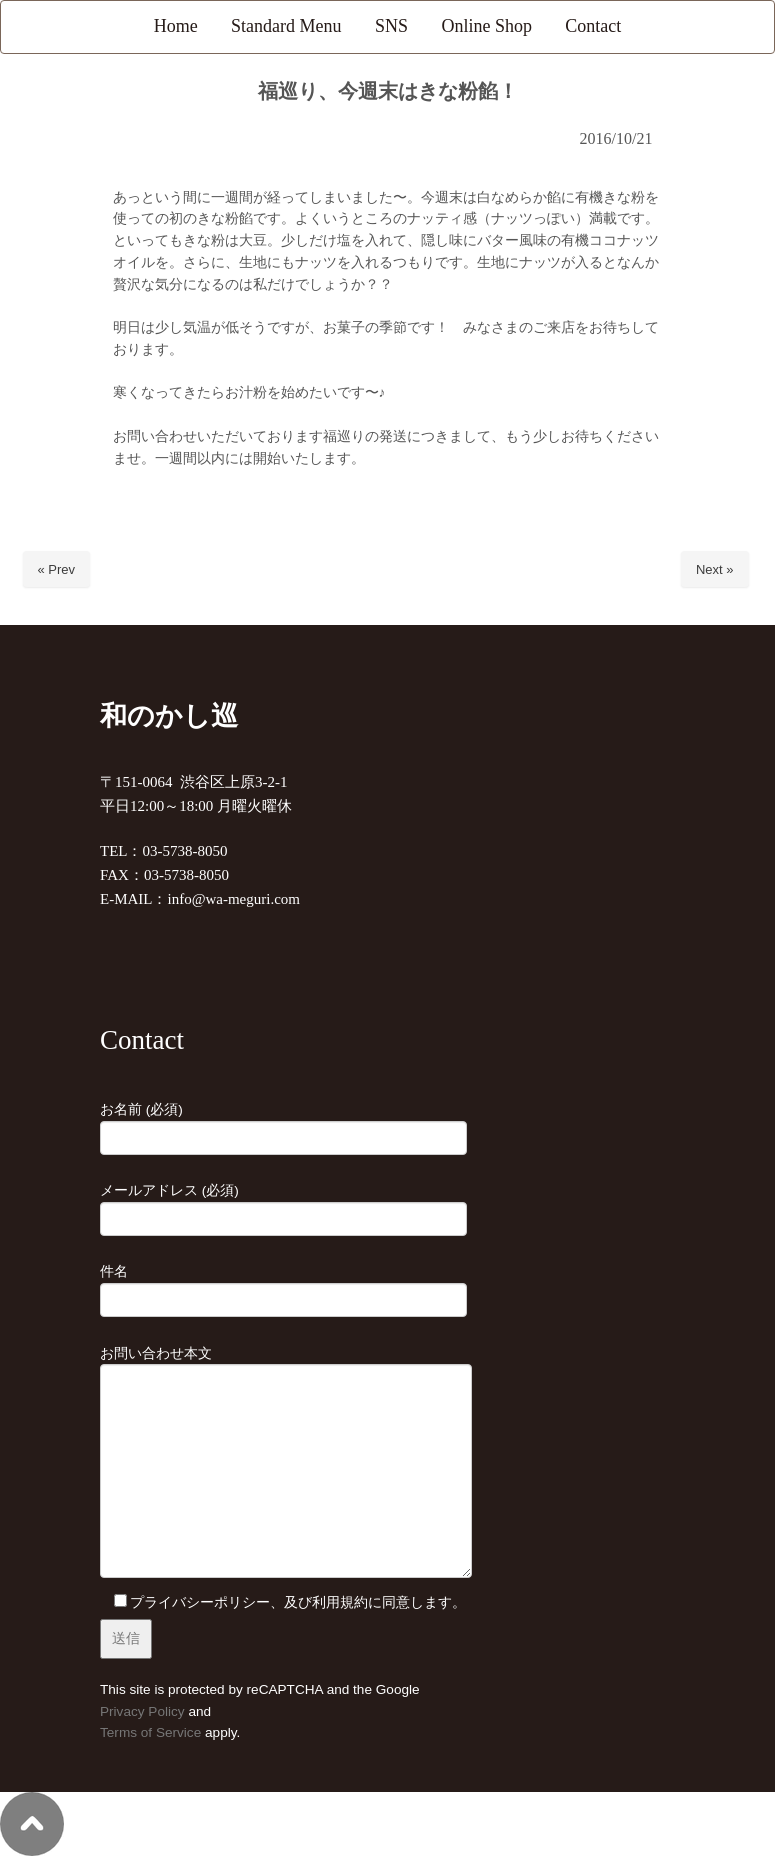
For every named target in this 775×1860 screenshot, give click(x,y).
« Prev (57, 569)
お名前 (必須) (283, 1124)
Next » (715, 569)
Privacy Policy (142, 1711)
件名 (283, 1286)
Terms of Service (150, 1732)
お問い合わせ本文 (286, 1464)
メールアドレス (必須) (283, 1205)
